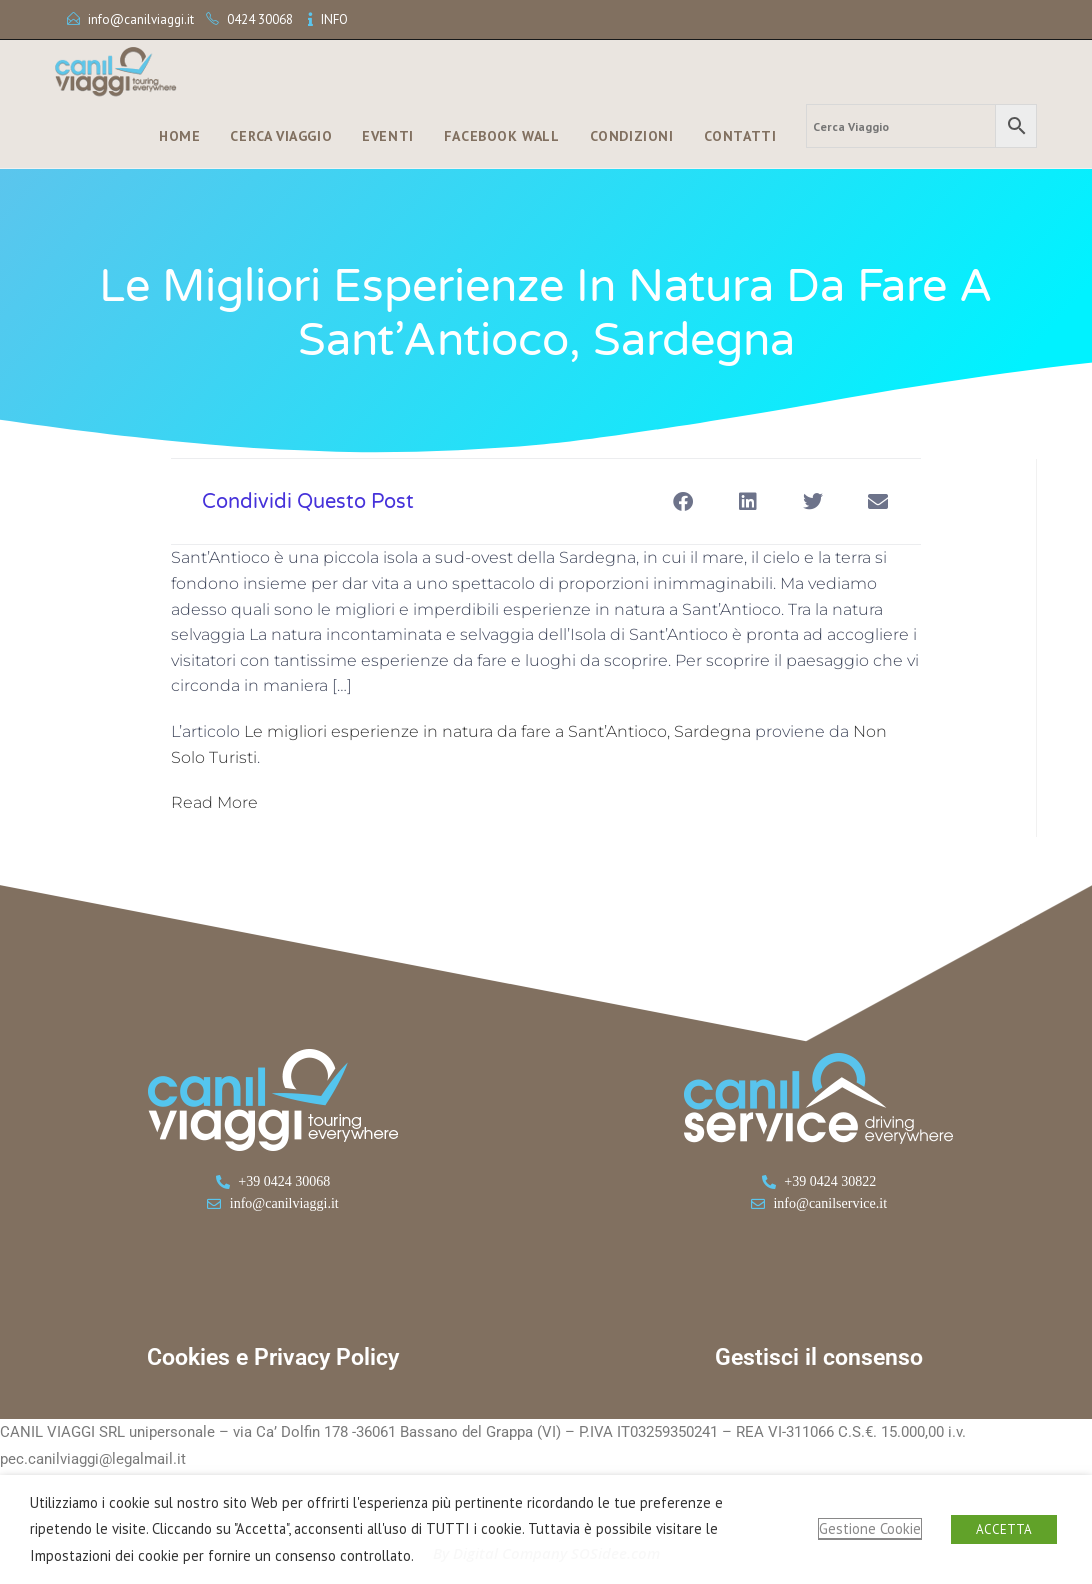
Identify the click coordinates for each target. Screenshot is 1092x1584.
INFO (334, 19)
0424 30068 (260, 19)
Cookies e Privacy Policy (273, 1357)
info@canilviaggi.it (141, 19)
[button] (682, 501)
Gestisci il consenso (819, 1357)
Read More (214, 802)
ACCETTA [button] (1004, 1529)
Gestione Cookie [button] (870, 1528)
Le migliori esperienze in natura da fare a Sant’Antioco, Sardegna (497, 731)
